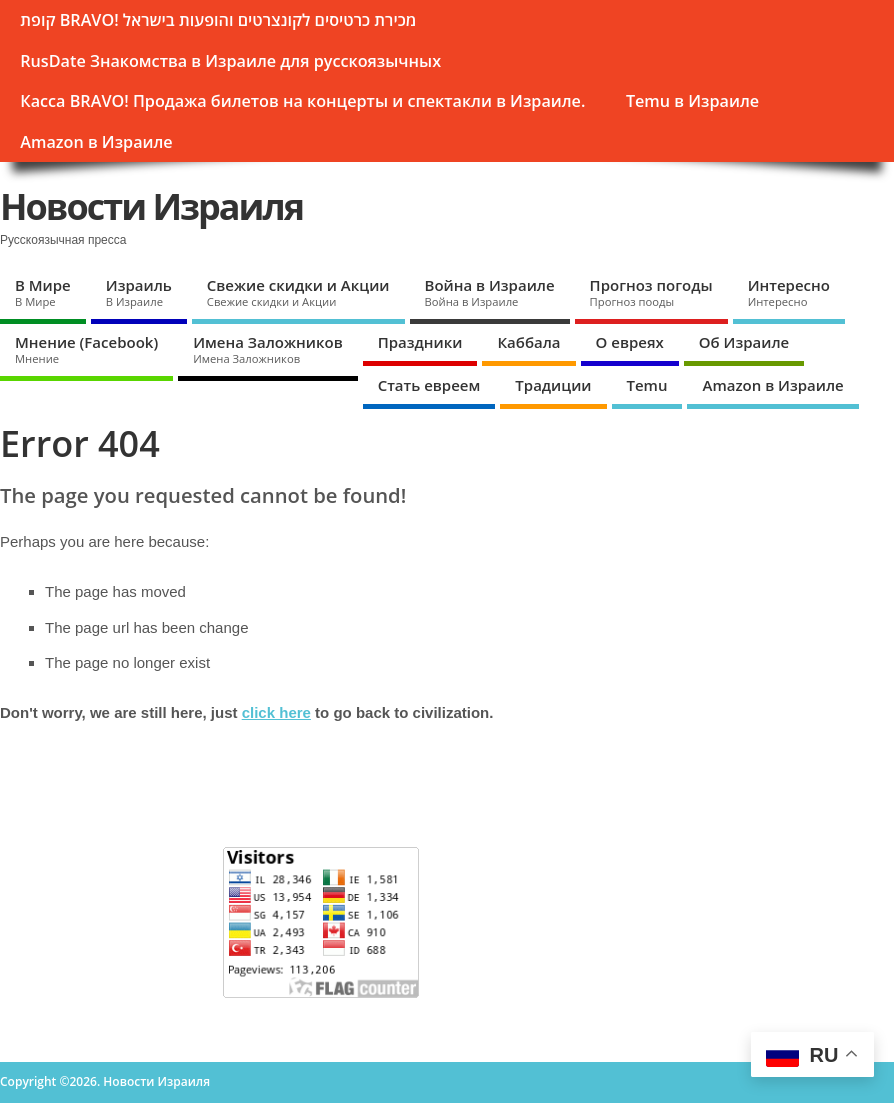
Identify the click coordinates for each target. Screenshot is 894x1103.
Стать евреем (429, 385)
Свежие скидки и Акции (298, 292)
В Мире (43, 292)
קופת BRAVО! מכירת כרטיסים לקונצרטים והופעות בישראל (218, 20)
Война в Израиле (490, 292)
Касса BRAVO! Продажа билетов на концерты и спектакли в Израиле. (302, 101)
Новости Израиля (151, 206)
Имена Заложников (268, 349)
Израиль (139, 292)
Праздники (420, 342)
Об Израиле (744, 342)
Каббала (528, 342)
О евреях (630, 342)
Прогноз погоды (651, 292)
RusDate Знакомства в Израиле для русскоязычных (230, 61)
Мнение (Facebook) (86, 349)
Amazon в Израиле (96, 142)
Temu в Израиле (692, 101)
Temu (647, 385)
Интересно (789, 292)
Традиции (553, 385)
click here (276, 712)
